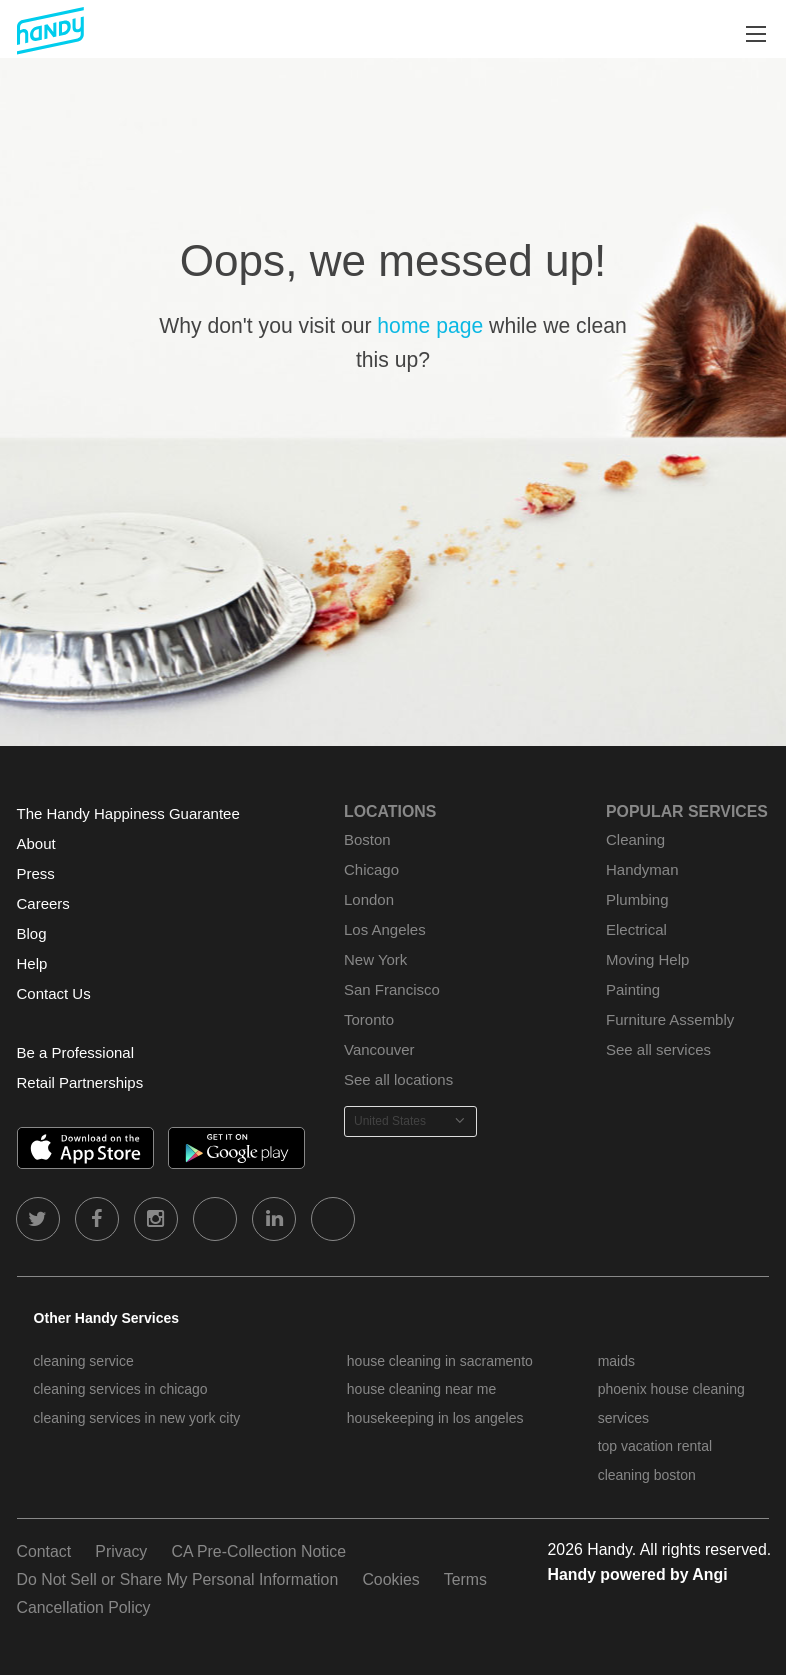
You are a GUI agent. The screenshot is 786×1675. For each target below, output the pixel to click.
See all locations (398, 1079)
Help (32, 963)
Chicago (371, 869)
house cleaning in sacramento (440, 1361)
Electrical (636, 929)
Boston (367, 839)
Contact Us (54, 993)
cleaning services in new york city (136, 1418)
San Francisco (392, 989)
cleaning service (83, 1361)
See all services (658, 1049)
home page (430, 325)
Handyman (642, 869)
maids (616, 1361)
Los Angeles (385, 929)
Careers (43, 903)
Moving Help (647, 959)
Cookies (390, 1579)
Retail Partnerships (80, 1082)
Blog (32, 933)
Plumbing (637, 899)
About (36, 843)
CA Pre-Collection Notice (258, 1551)
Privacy (121, 1551)
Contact (44, 1551)
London (369, 899)
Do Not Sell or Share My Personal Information (178, 1579)
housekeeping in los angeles (435, 1418)
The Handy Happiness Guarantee (128, 813)
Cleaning (635, 839)
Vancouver (379, 1049)
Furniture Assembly (670, 1019)
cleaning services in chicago (120, 1389)
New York (375, 959)
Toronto (369, 1019)
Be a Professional (75, 1052)
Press (36, 873)
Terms (465, 1579)
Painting (633, 989)
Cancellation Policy (84, 1607)
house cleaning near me (421, 1389)
